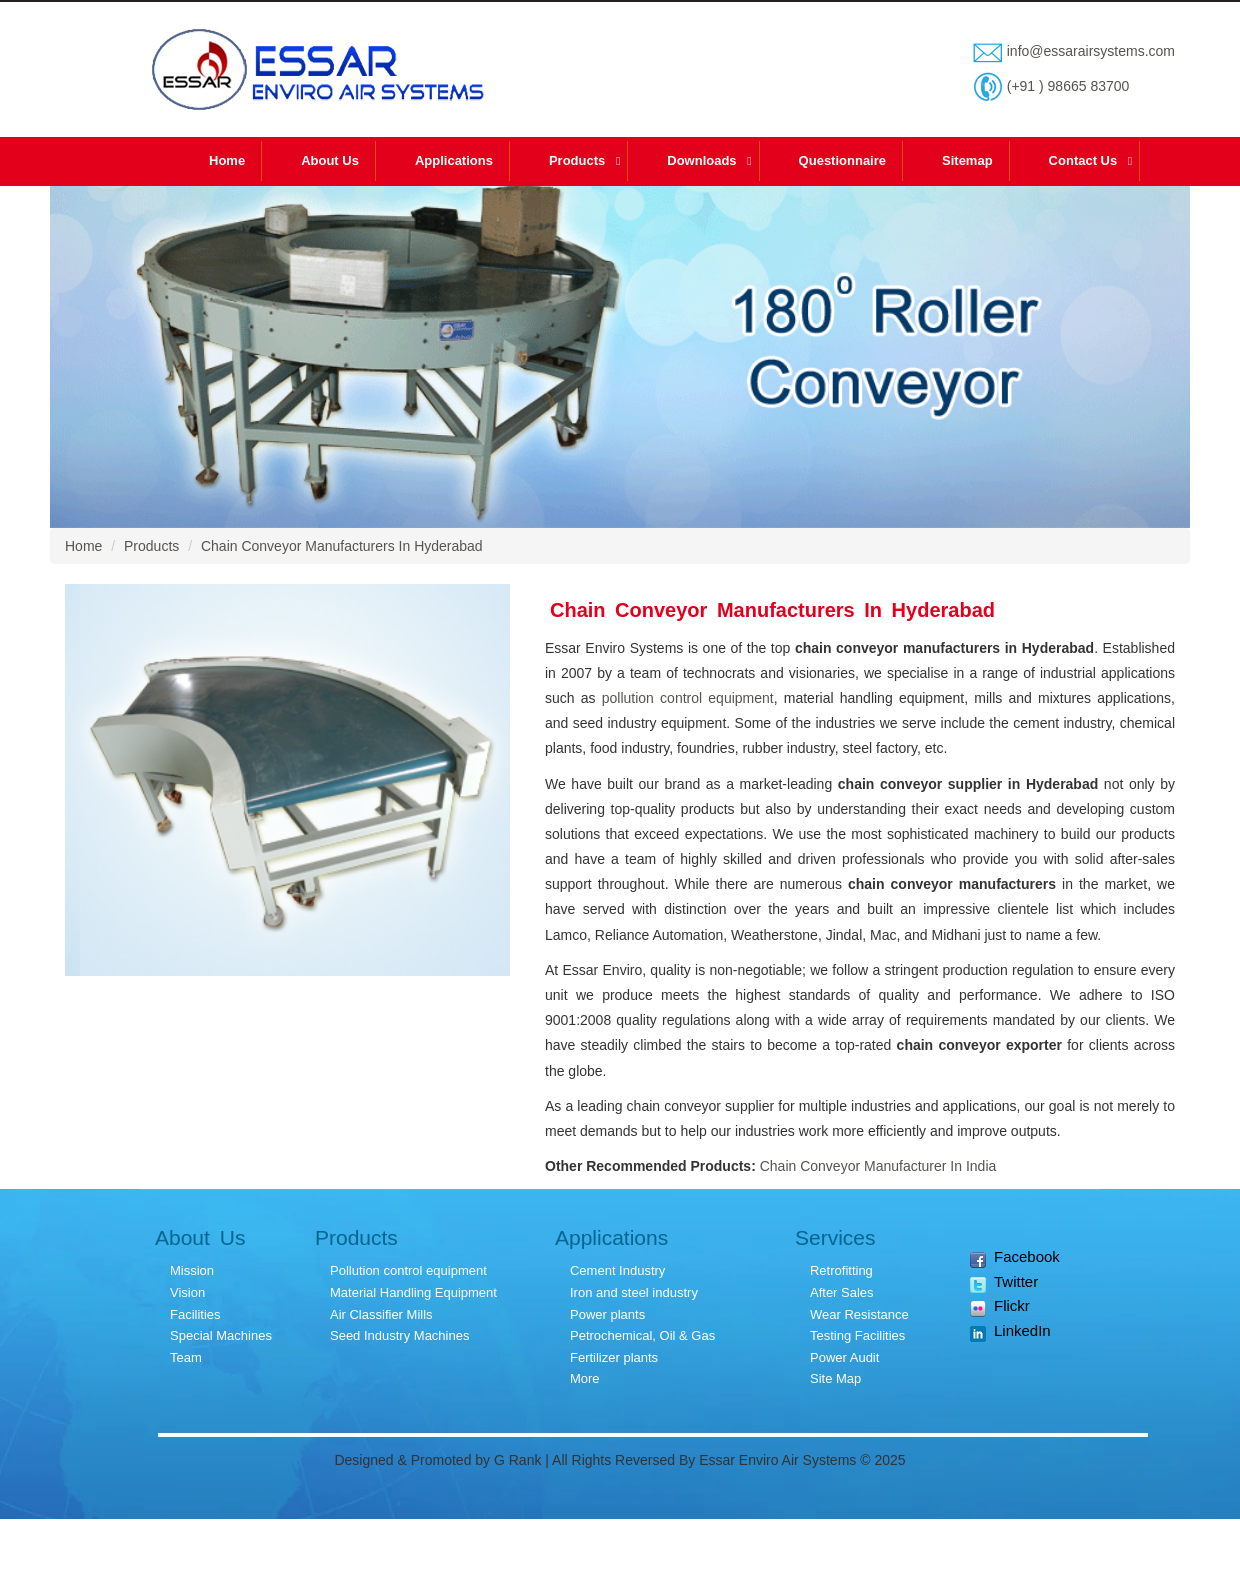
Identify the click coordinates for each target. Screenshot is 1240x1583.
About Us (330, 160)
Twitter (1004, 1282)
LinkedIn (1010, 1331)
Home (227, 160)
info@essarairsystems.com (1089, 51)
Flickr (1000, 1306)
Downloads (701, 160)
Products (577, 160)
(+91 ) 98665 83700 (1066, 86)
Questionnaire (842, 160)
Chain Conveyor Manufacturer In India (878, 1166)
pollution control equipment (688, 698)
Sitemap (967, 160)
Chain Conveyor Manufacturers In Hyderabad (342, 546)
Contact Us (1083, 160)
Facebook (1015, 1257)
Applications (454, 160)
